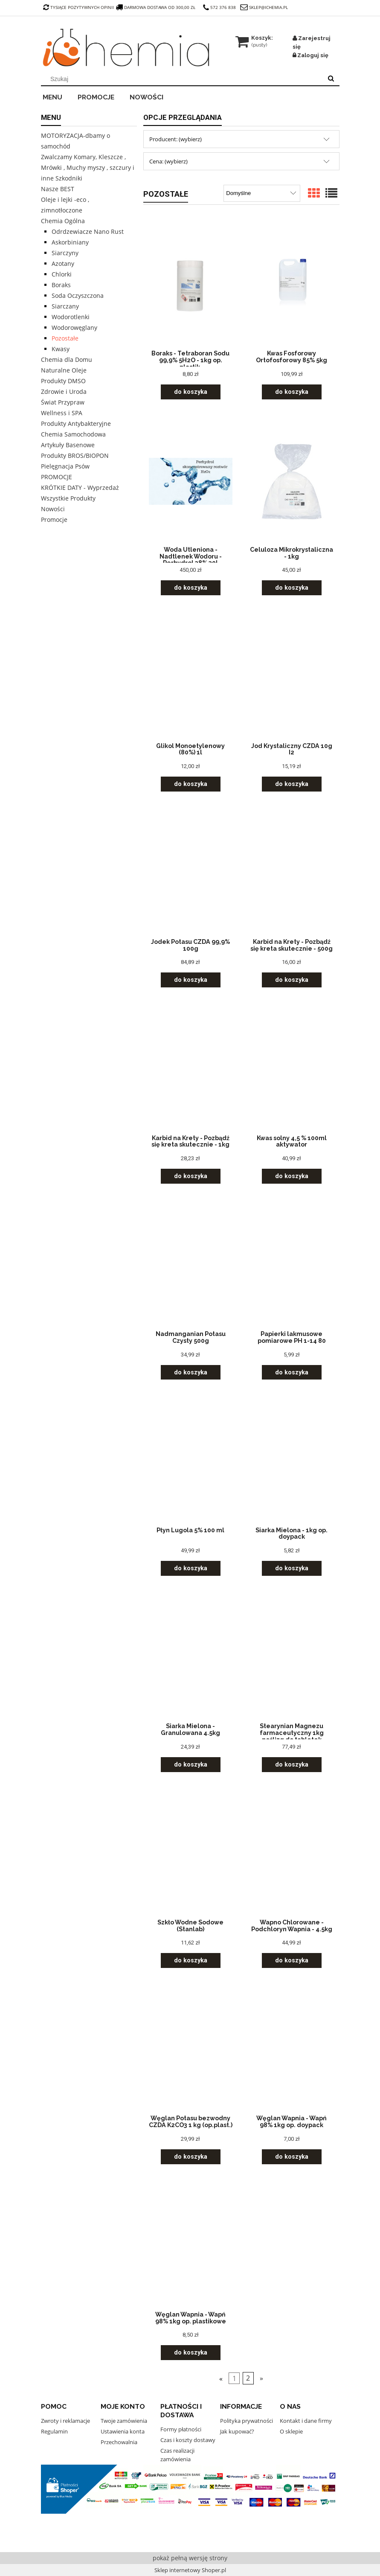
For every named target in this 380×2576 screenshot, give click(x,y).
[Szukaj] (330, 79)
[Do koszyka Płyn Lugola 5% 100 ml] (190, 1568)
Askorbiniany (70, 242)
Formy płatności (180, 2429)
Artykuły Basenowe (68, 445)
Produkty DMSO (63, 381)
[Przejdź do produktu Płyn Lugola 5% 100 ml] (190, 1461)
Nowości (53, 509)
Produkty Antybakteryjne (76, 423)
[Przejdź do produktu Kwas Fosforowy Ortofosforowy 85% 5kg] (292, 285)
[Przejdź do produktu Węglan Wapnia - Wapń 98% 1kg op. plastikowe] (190, 2246)
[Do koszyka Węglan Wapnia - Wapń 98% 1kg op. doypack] (292, 2156)
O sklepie (291, 2431)
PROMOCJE (56, 477)
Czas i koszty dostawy (187, 2440)
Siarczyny (65, 253)
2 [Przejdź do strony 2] (248, 2378)
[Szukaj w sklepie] (183, 79)
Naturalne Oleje (64, 370)
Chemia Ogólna (63, 221)
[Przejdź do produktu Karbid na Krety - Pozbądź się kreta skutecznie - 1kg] (190, 1069)
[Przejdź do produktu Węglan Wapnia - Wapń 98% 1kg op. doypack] (292, 2049)
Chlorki (62, 274)
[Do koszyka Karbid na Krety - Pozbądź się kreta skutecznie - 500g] (292, 979)
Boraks (61, 285)
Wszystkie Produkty (68, 498)
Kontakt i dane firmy (306, 2421)
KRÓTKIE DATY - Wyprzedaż (80, 487)
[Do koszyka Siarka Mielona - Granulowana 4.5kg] (190, 1764)
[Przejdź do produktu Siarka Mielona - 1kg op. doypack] (292, 1461)
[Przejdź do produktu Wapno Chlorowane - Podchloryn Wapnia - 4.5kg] (292, 1854)
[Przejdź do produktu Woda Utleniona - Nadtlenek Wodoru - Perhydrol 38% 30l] (190, 481)
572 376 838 (219, 7)
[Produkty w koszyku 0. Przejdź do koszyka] (255, 37)
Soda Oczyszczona (78, 295)
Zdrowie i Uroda (64, 391)
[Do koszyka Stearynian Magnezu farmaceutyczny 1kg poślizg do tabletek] (292, 1764)
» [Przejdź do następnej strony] (261, 2378)
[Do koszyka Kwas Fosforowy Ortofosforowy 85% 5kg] (292, 391)
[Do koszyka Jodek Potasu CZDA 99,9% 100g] (190, 979)
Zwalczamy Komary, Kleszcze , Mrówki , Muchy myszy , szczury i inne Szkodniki (87, 167)
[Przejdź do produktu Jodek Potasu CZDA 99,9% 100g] (190, 873)
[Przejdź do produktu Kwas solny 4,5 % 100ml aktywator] (292, 1069)
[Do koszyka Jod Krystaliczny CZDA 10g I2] (292, 784)
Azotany (63, 263)
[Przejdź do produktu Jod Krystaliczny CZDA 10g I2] (292, 677)
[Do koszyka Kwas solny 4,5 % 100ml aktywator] (292, 1176)
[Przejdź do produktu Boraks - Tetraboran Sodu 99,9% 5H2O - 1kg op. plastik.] (190, 285)
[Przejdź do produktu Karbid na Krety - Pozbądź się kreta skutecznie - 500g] (292, 873)
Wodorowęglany (74, 327)
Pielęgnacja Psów (65, 466)
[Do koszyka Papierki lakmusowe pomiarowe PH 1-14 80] (292, 1372)
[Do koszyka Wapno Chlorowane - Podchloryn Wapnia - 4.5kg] (292, 1960)
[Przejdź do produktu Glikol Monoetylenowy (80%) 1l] (190, 677)
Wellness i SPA (61, 413)
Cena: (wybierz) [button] (168, 161)
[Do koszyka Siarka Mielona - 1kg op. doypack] (292, 1568)
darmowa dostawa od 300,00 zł (156, 7)
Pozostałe (65, 338)
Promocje (54, 519)
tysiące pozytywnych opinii (78, 7)
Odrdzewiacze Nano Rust (88, 231)
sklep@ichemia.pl (268, 7)
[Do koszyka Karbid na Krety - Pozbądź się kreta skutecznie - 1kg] (190, 1176)
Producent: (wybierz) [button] (175, 139)
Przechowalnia (119, 2442)
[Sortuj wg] (261, 193)
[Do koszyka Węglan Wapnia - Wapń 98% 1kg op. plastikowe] (190, 2352)
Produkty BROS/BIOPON (75, 455)
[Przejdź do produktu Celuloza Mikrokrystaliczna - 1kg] (292, 481)
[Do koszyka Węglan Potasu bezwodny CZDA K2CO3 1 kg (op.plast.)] (190, 2156)
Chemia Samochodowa (73, 434)
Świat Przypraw (62, 402)
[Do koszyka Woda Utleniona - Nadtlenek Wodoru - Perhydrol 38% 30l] (190, 587)
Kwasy (61, 349)
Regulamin (54, 2431)
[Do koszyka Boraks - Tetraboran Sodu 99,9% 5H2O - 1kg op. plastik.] (190, 391)
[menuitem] (58, 96)
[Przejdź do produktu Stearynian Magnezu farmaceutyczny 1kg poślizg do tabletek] (292, 1657)
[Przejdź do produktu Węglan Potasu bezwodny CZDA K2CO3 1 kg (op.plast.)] (190, 2049)
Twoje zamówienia (124, 2421)
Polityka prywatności (246, 2421)
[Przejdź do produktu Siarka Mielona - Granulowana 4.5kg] (190, 1657)
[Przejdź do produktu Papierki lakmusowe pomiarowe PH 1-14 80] (292, 1265)
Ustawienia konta (123, 2431)
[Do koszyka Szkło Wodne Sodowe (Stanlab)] (190, 1960)
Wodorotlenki (71, 317)
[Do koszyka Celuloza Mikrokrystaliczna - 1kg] (292, 587)
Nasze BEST (57, 189)
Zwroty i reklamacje (65, 2421)
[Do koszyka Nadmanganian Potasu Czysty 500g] (190, 1372)
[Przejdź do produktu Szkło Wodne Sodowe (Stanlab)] (190, 1854)
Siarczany (65, 306)
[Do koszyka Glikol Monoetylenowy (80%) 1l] (190, 784)
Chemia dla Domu (66, 359)
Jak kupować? (237, 2431)
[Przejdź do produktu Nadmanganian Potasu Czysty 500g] (190, 1265)
